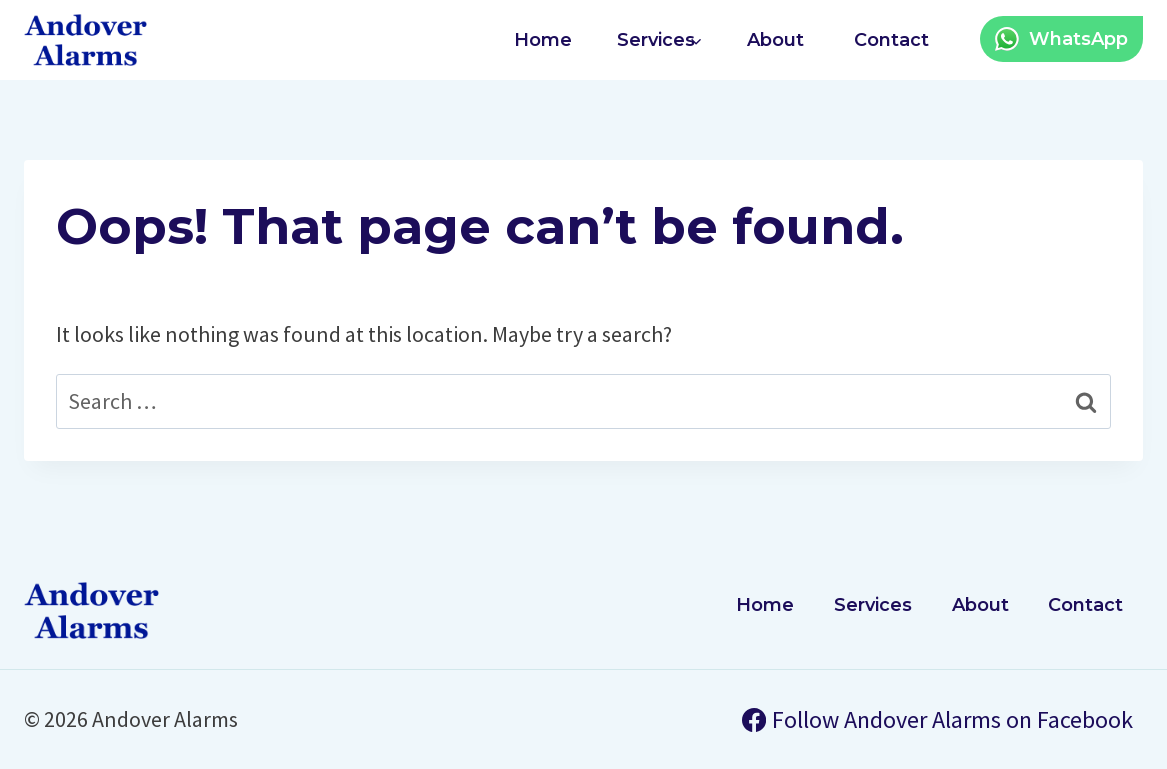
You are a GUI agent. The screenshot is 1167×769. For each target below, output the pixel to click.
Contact (891, 40)
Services (873, 605)
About (775, 40)
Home (543, 40)
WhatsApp (1078, 39)
